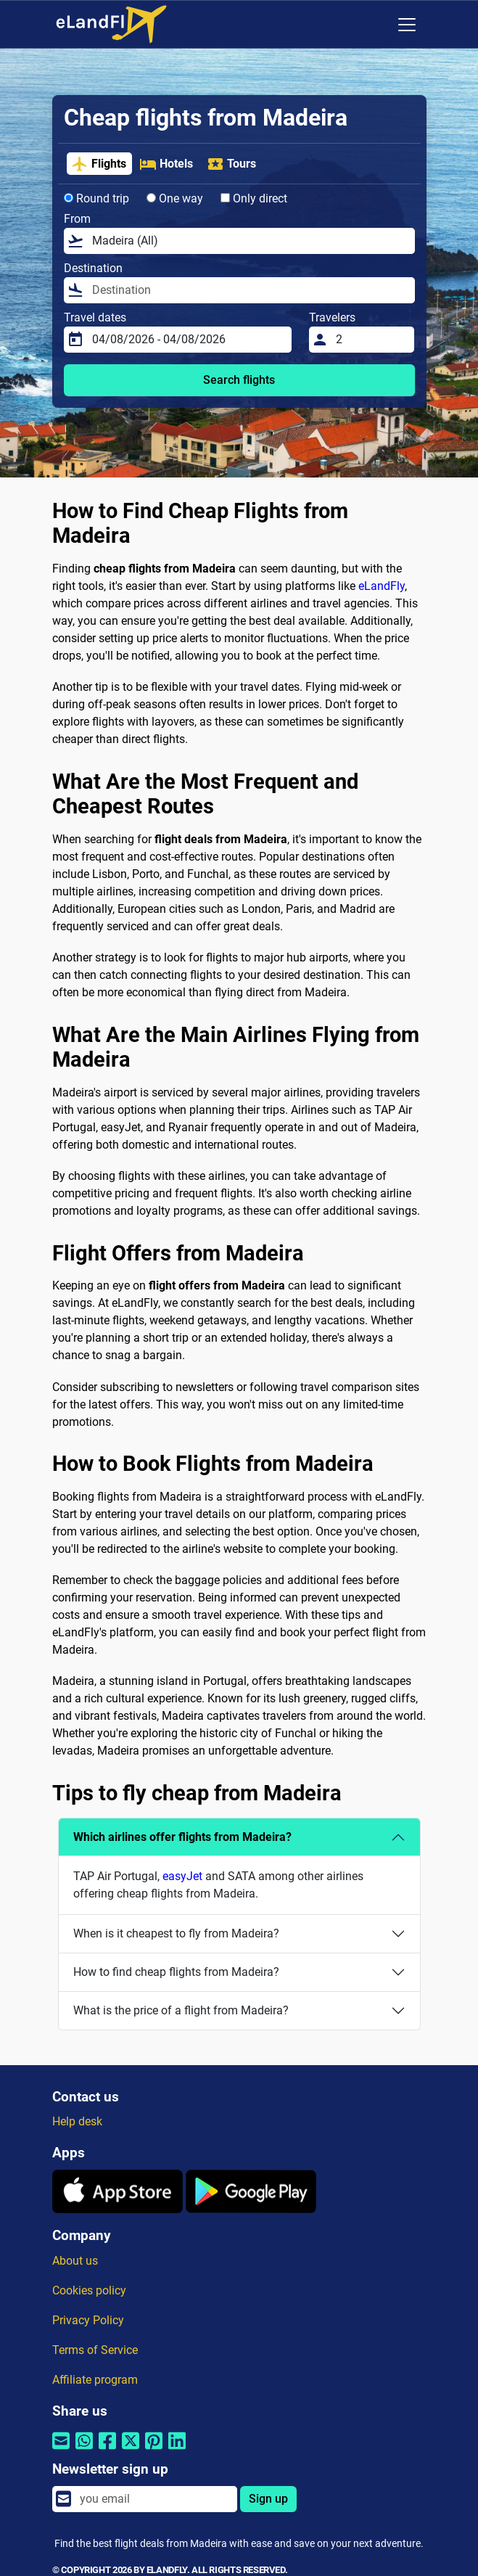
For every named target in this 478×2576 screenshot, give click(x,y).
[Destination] (248, 290)
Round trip (96, 198)
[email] (153, 2499)
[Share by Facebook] (107, 2450)
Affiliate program (95, 2380)
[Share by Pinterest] (153, 2450)
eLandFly (381, 586)
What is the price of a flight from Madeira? (181, 2010)
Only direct (254, 198)
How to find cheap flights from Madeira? (176, 1972)
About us (75, 2261)
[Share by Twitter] (130, 2450)
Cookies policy (89, 2290)
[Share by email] (61, 2450)
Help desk (77, 2121)
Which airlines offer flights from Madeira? (182, 1837)
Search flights (239, 380)
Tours (231, 164)
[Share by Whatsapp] (84, 2450)
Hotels (166, 164)
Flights (98, 164)
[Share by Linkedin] (177, 2450)
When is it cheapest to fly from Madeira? (176, 1933)
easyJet (182, 1876)
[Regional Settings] (376, 25)
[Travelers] (370, 340)
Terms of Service (95, 2350)
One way (175, 198)
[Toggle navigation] (407, 24)
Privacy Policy (88, 2320)
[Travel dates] (187, 340)
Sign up (268, 2499)
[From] (248, 241)
